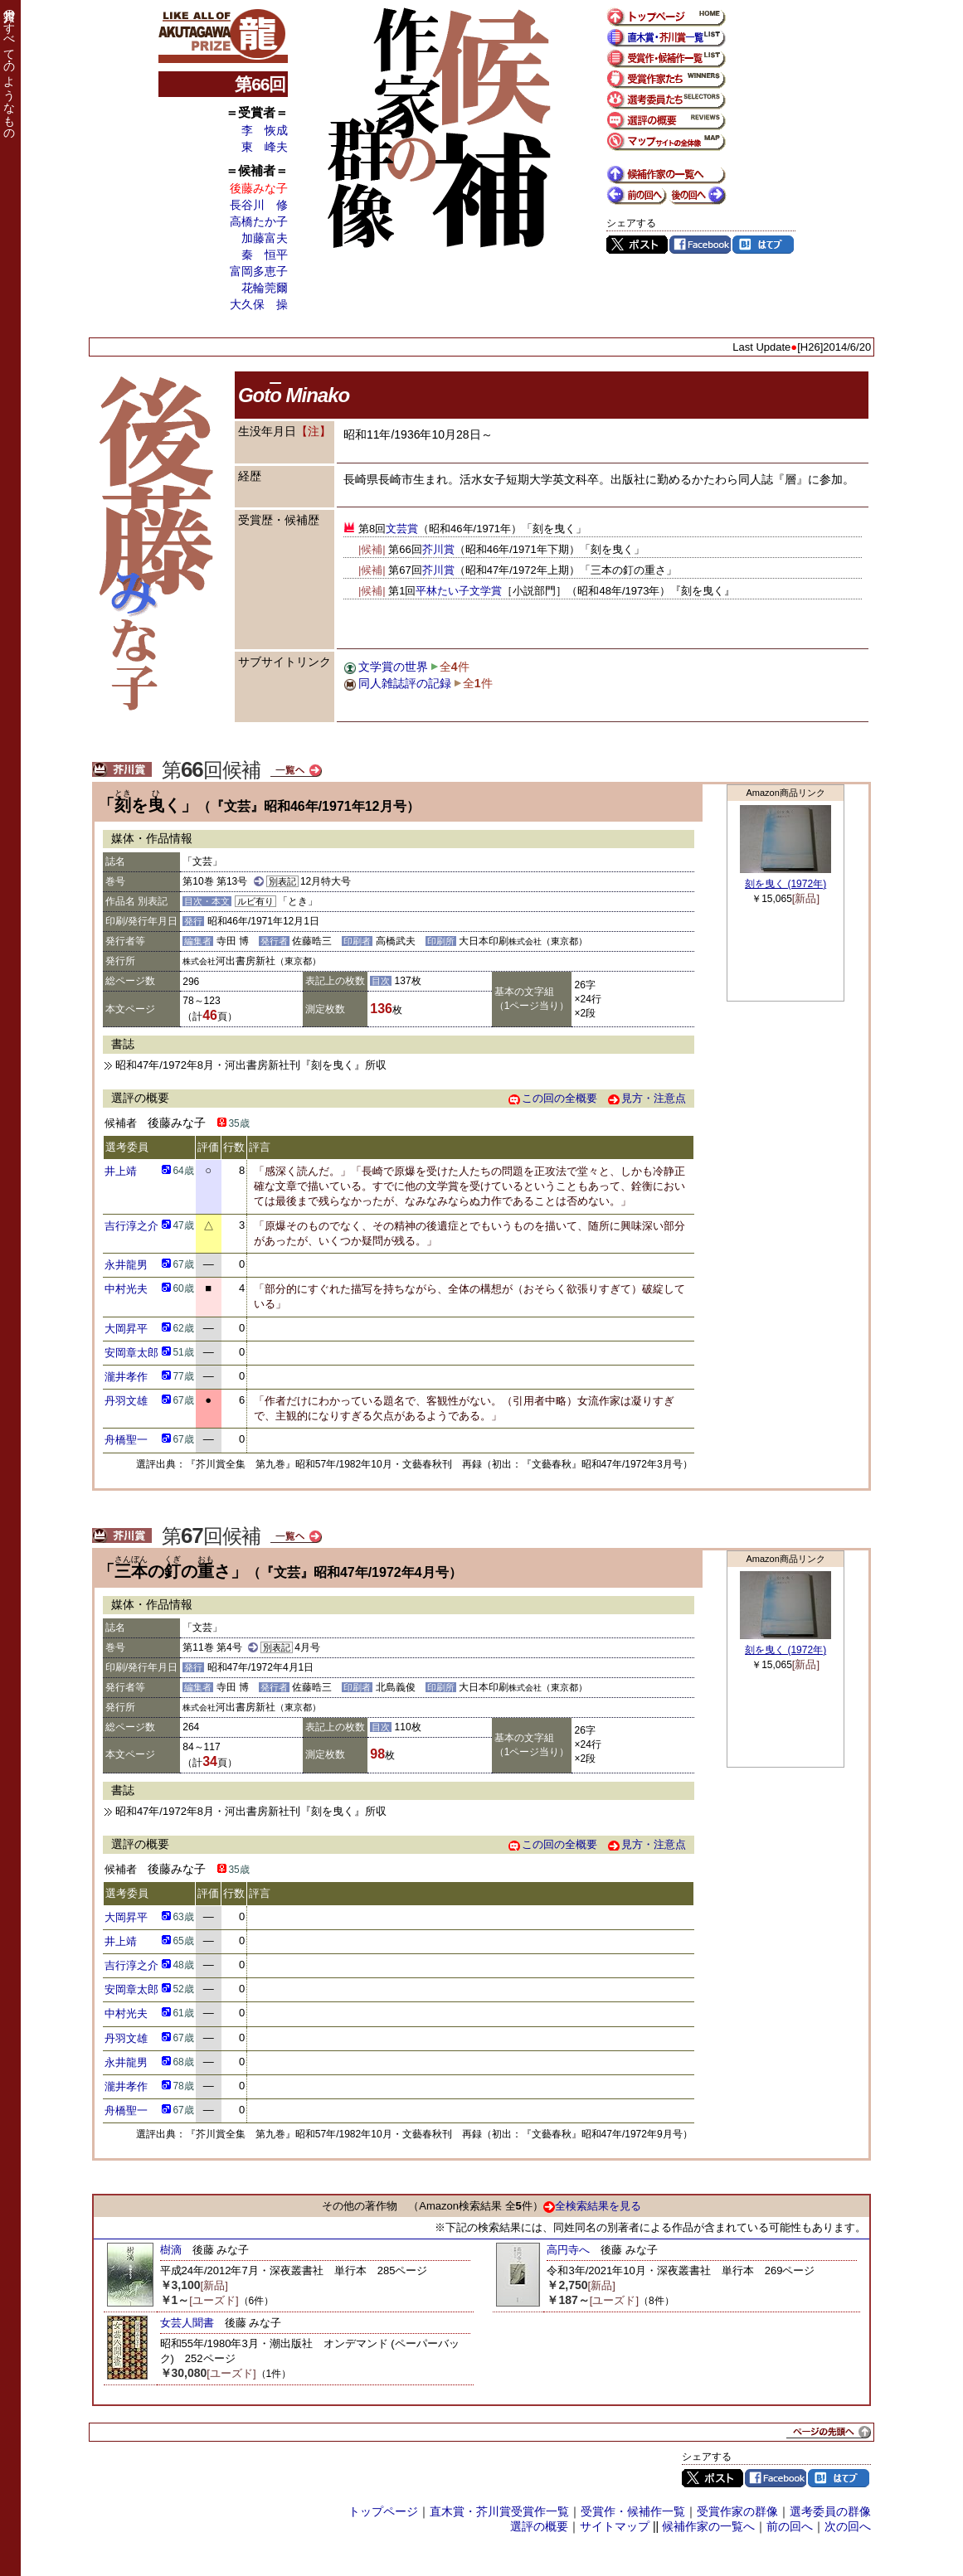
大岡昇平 (126, 1328)
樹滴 (171, 2250)
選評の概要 (539, 2526)
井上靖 (121, 1171)
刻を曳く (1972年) (785, 884)
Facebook (700, 244)
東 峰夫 (264, 146)
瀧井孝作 (126, 1376)
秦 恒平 (264, 254)
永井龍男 (126, 1265)
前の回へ (789, 2526)
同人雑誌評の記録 (404, 683)
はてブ (763, 244)
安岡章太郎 (131, 1352)
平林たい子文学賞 (459, 591)
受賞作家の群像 (737, 2511)
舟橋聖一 (126, 1440)
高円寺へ (568, 2250)
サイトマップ (614, 2526)
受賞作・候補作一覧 (633, 2511)
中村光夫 (126, 1289)
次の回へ (847, 2526)
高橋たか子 (259, 221)
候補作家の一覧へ (708, 2526)
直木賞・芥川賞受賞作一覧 (499, 2511)
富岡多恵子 (259, 271)
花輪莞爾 (264, 287)
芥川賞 (438, 549)
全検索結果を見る (592, 2206)
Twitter (637, 244)
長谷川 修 (259, 204)
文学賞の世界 (393, 666)
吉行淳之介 (131, 1226)
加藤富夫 (264, 238)
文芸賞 (402, 528)
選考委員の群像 (830, 2511)
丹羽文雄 (126, 1401)
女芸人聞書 (187, 2322)
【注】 (313, 431)
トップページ (383, 2511)
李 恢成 (264, 130)
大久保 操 (259, 304)
